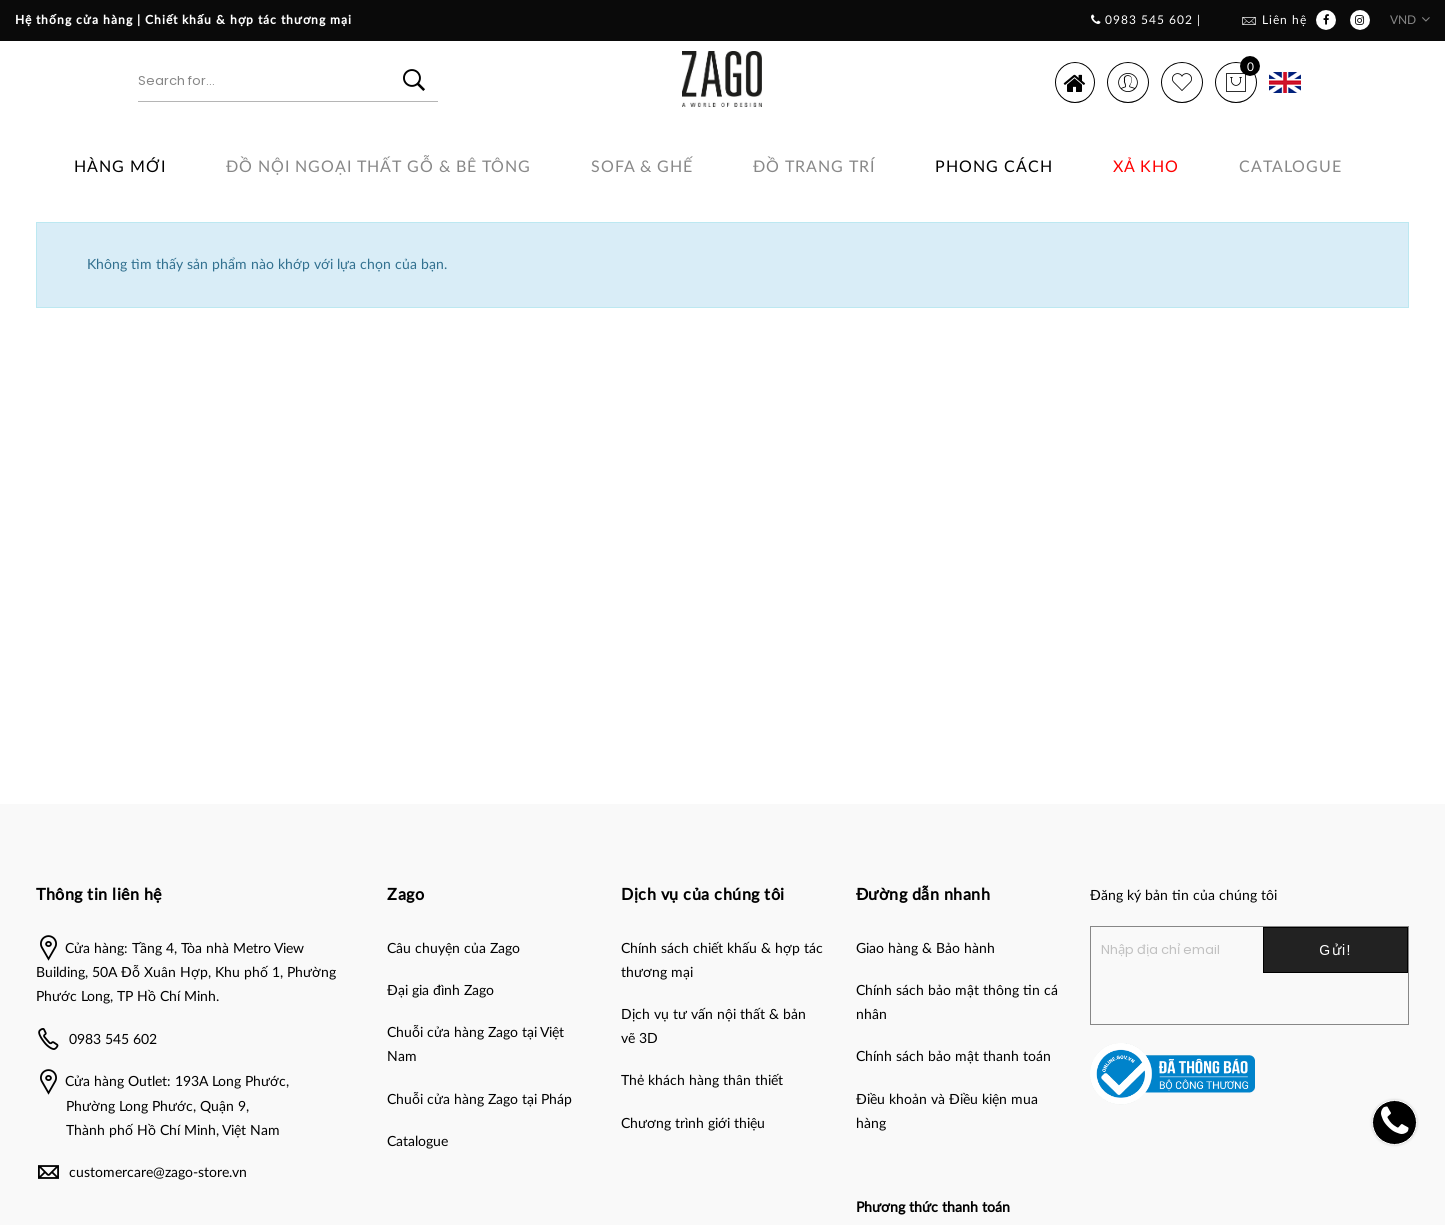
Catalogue (1290, 167)
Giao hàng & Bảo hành (925, 949)
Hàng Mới (120, 167)
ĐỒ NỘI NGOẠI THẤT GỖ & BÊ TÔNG (378, 167)
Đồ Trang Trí (814, 167)
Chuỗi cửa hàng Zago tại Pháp (479, 1100)
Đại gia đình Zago (440, 991)
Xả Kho (1146, 167)
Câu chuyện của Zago (453, 949)
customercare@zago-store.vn (158, 1173)
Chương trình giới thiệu (693, 1124)
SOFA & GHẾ (642, 167)
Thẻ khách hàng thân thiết (702, 1081)
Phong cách (994, 167)
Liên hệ (1284, 20)
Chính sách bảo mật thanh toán (953, 1057)
